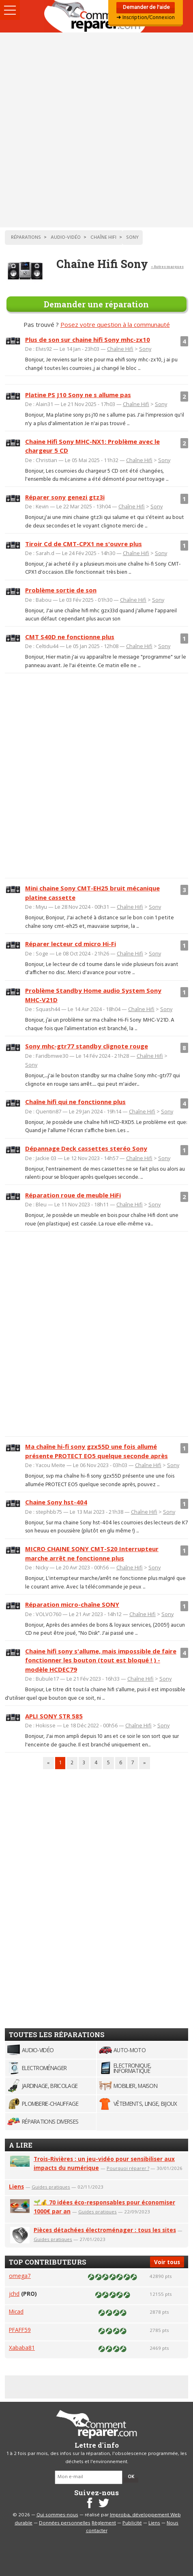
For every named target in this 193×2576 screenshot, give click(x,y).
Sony (145, 348)
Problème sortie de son (60, 590)
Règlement (104, 2523)
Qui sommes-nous (57, 2515)
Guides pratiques (51, 2187)
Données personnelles (64, 2523)
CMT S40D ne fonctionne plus (69, 637)
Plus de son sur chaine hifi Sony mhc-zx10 (87, 339)
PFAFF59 (20, 2330)
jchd (14, 2293)
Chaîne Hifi (120, 348)
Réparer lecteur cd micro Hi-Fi (70, 944)
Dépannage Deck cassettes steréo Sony (86, 1148)
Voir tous (167, 2262)
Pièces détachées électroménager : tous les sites (105, 2230)
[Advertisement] (96, 130)
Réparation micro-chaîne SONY (72, 1604)
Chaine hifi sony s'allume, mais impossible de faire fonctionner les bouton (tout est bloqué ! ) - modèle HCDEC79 (100, 1660)
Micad (16, 2311)
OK (131, 2477)
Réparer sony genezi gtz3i (65, 497)
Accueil (96, 16)
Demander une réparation (96, 304)
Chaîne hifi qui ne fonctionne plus (75, 1102)
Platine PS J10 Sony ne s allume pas (78, 395)
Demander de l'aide (146, 7)
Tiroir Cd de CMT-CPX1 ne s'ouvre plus (83, 544)
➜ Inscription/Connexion (145, 17)
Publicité (132, 2523)
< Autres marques (167, 266)
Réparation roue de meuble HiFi (73, 1195)
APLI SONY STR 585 (54, 1716)
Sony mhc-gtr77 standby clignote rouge (86, 1046)
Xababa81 (22, 2347)
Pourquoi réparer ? (128, 2168)
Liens (16, 2186)
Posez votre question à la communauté (115, 324)
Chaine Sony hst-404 (56, 1502)
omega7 (20, 2276)
